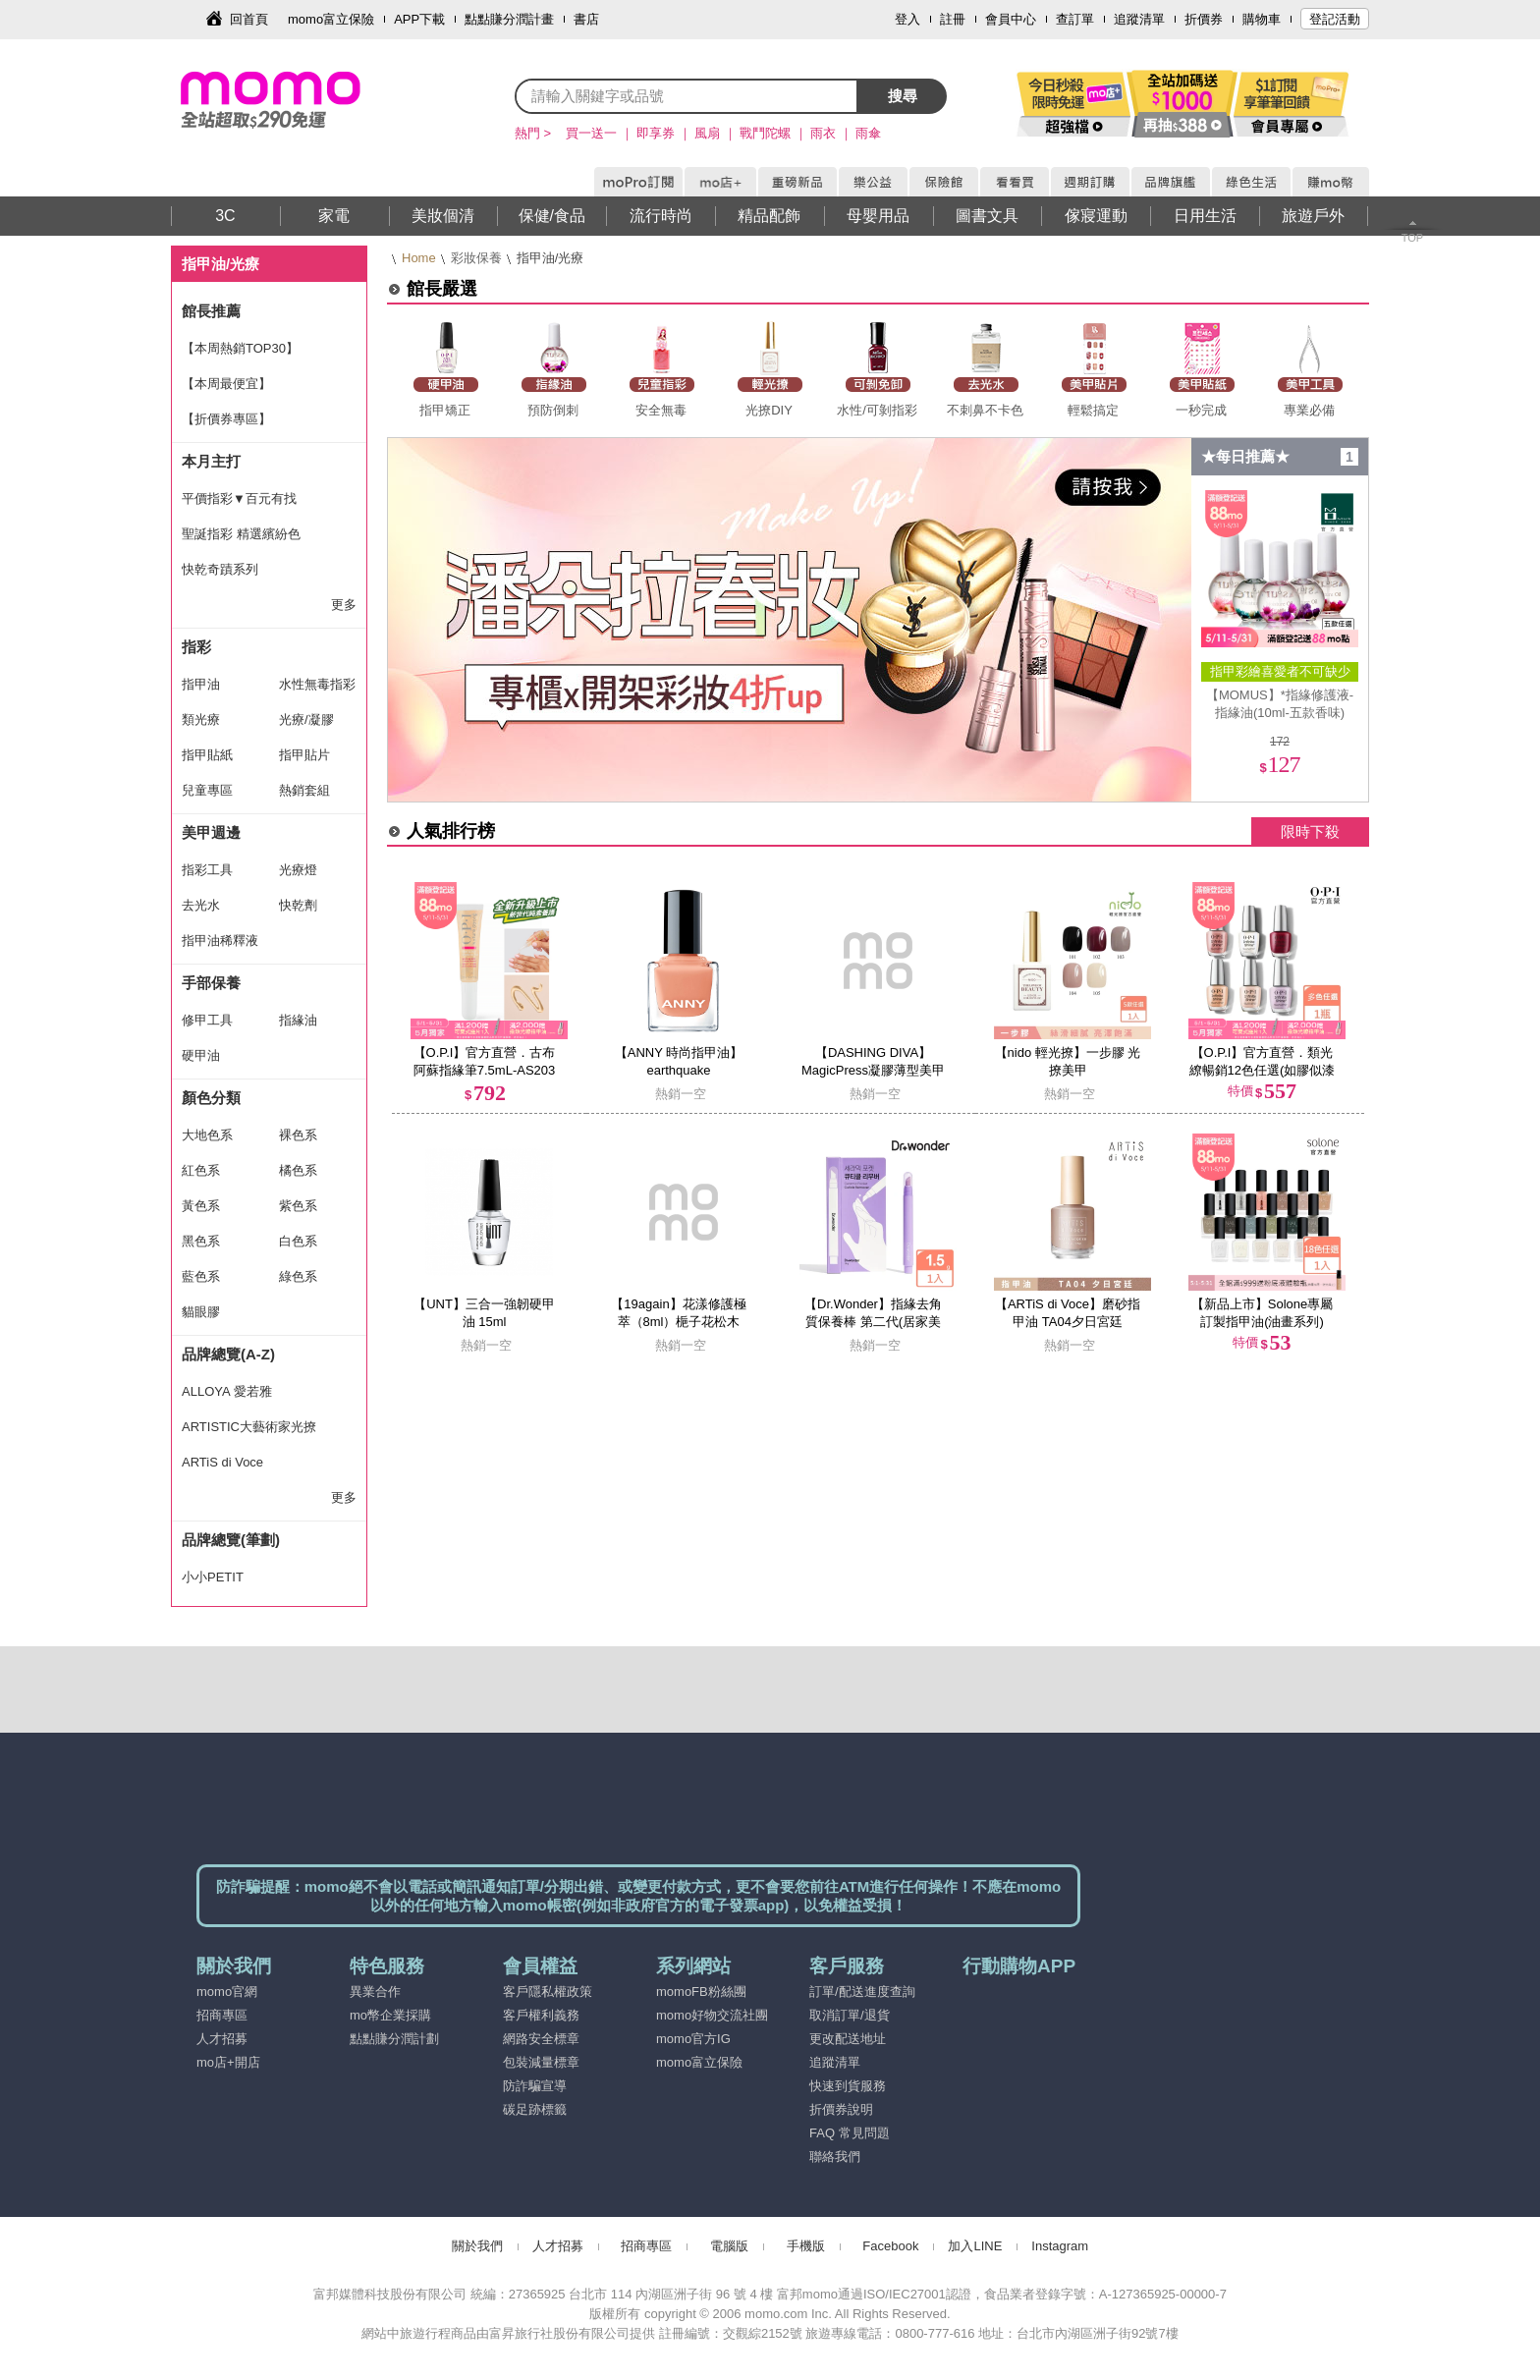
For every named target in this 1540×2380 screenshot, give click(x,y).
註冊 (952, 19)
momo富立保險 (331, 19)
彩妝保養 (476, 257)
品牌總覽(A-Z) (228, 1354)
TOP (1412, 238)
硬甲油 (201, 1055)
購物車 (1261, 19)
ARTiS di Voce (222, 1462)
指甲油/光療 (220, 263)
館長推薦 (211, 311)
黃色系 (201, 1205)
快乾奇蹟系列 (220, 569)
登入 (907, 19)
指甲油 (201, 684)
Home (419, 257)
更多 (344, 604)
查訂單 (1075, 19)
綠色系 (298, 1276)
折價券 (1203, 19)
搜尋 (902, 95)
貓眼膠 (201, 1311)
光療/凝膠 (306, 719)
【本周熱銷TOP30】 (240, 348)
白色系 (298, 1241)
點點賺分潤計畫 (509, 19)
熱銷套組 (304, 790)
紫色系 (298, 1205)
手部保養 (211, 982)
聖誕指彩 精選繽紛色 (241, 533)
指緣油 (298, 1020)
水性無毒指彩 (317, 684)
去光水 (201, 905)
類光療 (201, 719)
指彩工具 (207, 869)
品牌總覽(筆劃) (231, 1539)
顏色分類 (211, 1097)
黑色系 (201, 1241)
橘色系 (298, 1170)
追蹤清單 (1139, 19)
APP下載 (419, 19)
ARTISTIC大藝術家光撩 (249, 1426)
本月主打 (211, 461)
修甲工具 (207, 1020)
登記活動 (1334, 19)
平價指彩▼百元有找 (239, 498)
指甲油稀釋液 (220, 940)
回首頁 (249, 19)
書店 (586, 19)
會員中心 (1010, 19)
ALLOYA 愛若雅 (227, 1391)
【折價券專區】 (226, 419)
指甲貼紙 (207, 754)
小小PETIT (213, 1577)
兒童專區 (207, 790)
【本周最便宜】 (226, 383)
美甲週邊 (211, 832)
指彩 (196, 646)
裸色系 (298, 1135)
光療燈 (298, 869)
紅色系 (201, 1170)
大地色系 (207, 1135)
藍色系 (201, 1276)
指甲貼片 (304, 754)
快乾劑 (298, 905)
